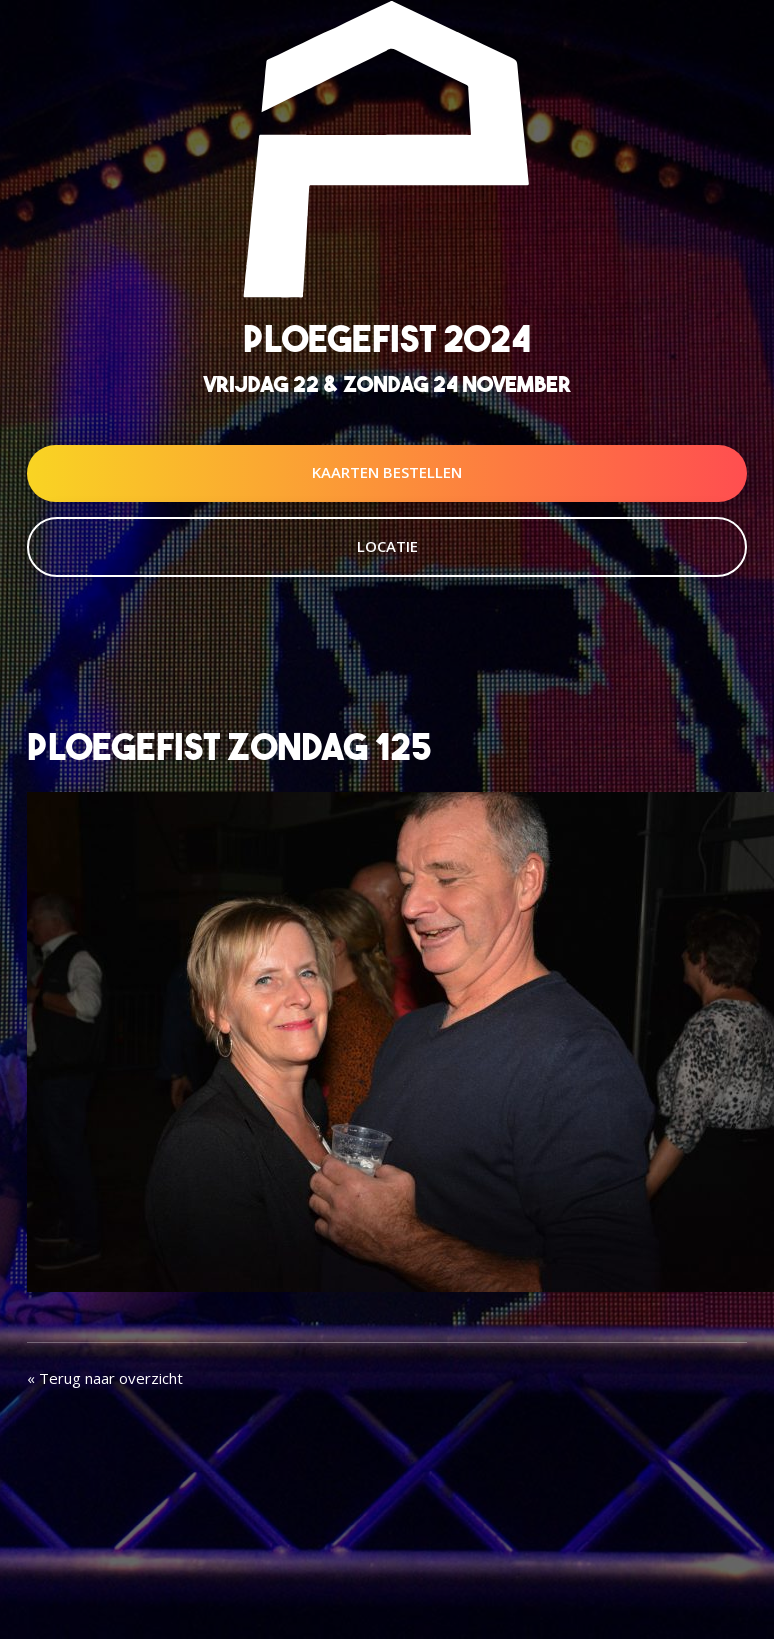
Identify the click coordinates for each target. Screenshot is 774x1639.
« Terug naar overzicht (105, 1378)
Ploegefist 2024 (387, 338)
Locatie (387, 546)
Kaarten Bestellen (387, 472)
